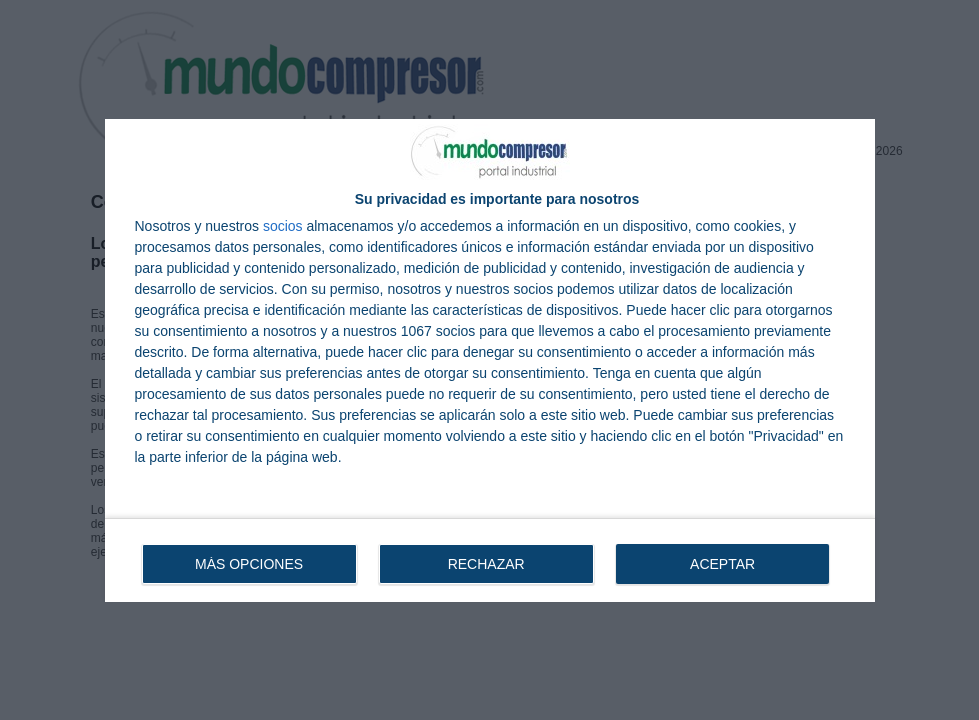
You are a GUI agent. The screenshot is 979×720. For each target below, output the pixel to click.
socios (283, 226)
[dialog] (490, 360)
